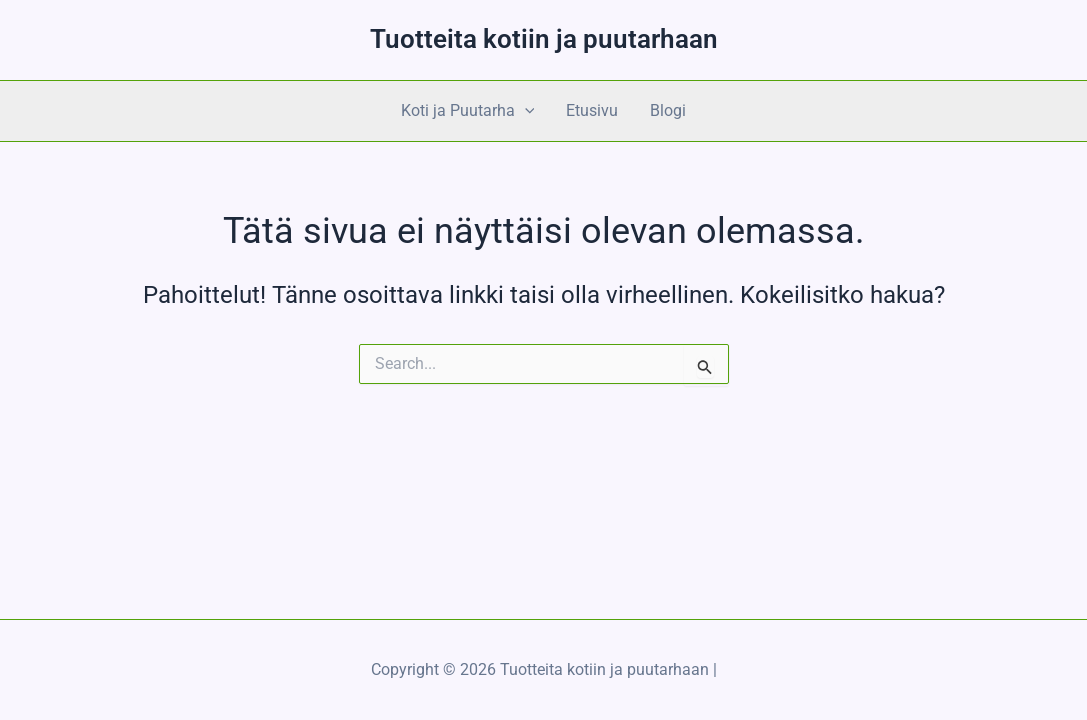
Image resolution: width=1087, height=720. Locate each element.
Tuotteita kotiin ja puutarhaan (544, 39)
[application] (525, 111)
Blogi (668, 110)
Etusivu (592, 110)
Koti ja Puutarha (468, 111)
